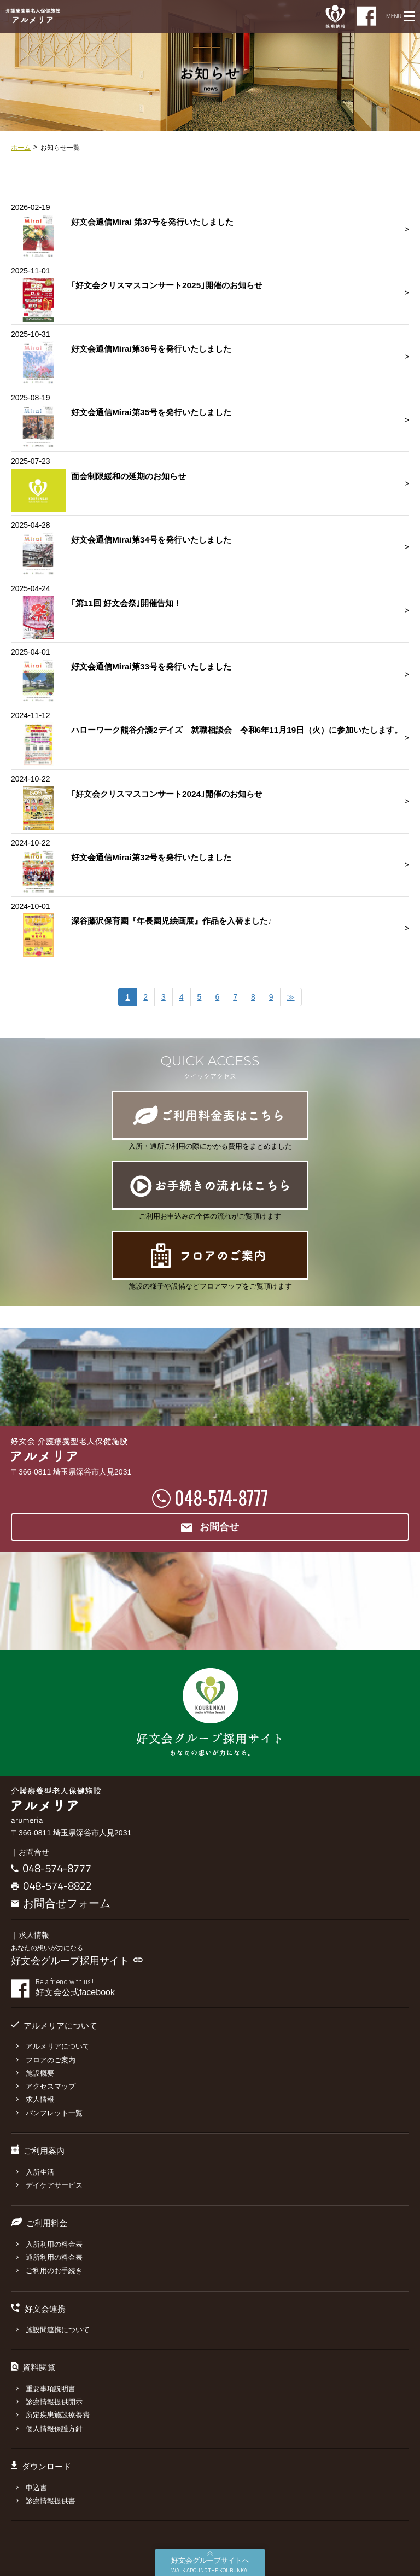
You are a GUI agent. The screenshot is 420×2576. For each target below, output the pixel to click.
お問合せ (210, 1528)
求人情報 (35, 2099)
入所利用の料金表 (49, 2244)
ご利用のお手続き (49, 2270)
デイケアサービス (49, 2185)
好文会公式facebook (222, 1987)
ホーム (21, 147)
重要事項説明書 (45, 2389)
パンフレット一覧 (49, 2113)
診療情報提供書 (45, 2501)
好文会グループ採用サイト (77, 1960)
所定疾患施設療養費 (53, 2415)
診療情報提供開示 (49, 2402)
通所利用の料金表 (49, 2257)
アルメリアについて (53, 2046)
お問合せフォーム (60, 1903)
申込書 (31, 2488)
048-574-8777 (221, 1497)
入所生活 (35, 2172)
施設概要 (35, 2073)
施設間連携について (53, 2330)
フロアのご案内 (45, 2060)
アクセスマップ (45, 2086)
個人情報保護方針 (49, 2429)
